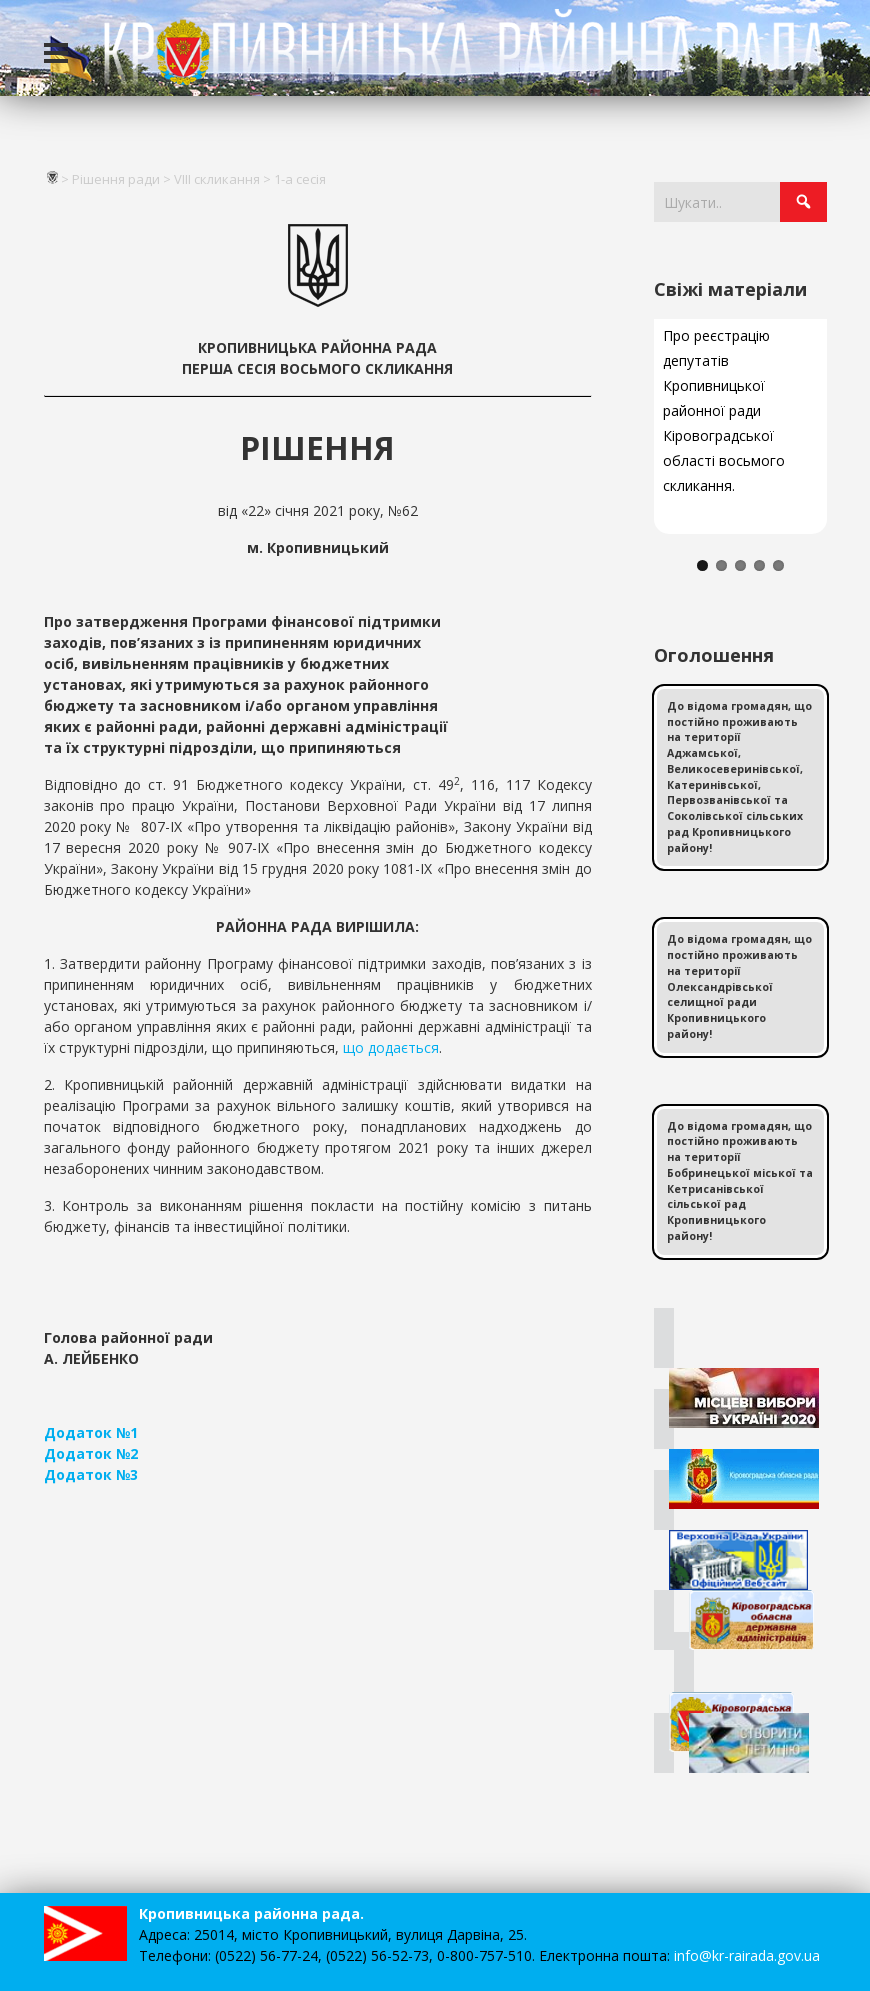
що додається (391, 1047)
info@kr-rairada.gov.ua (747, 1955)
